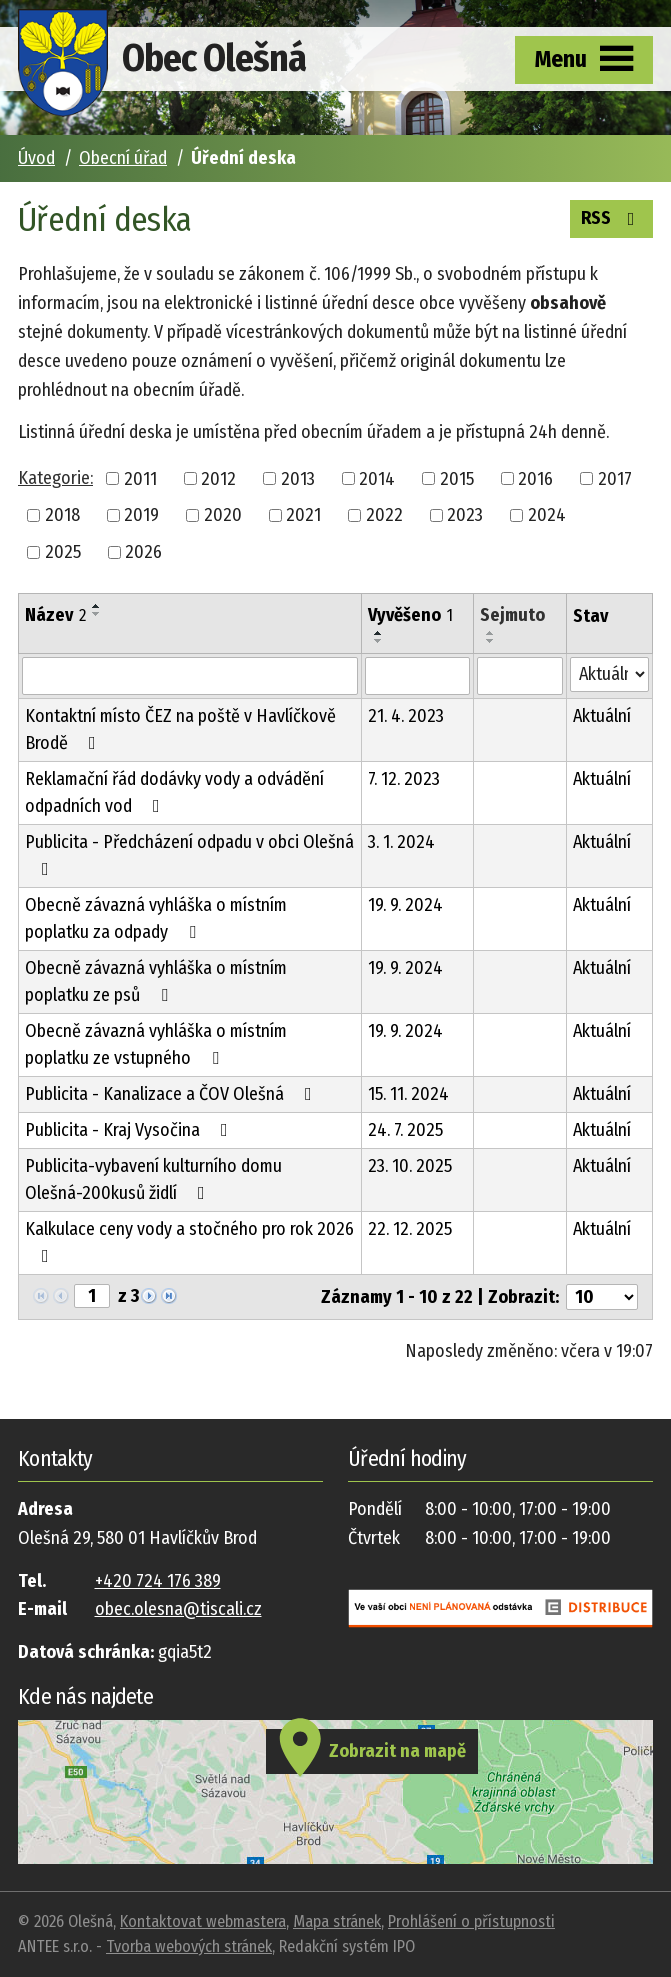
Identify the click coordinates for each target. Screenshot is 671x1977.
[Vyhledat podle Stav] (609, 674)
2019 (141, 515)
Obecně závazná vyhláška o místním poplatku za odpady (156, 918)
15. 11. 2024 (408, 1094)
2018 (62, 515)
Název (55, 615)
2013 (298, 478)
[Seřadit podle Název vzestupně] (97, 606)
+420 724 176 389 (158, 1581)
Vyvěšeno (410, 615)
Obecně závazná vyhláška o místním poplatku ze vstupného (156, 1044)
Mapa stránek (337, 1921)
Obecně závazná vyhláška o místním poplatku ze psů (156, 981)
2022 (384, 515)
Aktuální (602, 716)
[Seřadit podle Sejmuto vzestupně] (491, 633)
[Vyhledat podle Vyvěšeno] (417, 676)
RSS (612, 217)
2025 (63, 552)
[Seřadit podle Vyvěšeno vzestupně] (379, 633)
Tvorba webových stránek (189, 1946)
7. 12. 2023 (404, 779)
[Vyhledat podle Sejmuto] (519, 676)
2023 (465, 515)
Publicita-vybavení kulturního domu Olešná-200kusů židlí (153, 1179)
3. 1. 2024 (401, 842)
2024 (547, 515)
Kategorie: (55, 478)
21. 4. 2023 (406, 716)
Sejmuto (512, 615)
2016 (535, 478)
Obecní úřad (123, 158)
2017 (615, 478)
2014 (377, 478)
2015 (457, 478)
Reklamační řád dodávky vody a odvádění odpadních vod (174, 792)
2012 (218, 478)
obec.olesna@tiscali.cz (178, 1609)
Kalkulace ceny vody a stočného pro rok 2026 (189, 1241)
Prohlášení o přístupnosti (471, 1921)
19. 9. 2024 (405, 905)
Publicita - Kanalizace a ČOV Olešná (172, 1094)
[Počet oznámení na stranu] (602, 1297)
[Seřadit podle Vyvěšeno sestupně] (379, 641)
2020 (223, 515)
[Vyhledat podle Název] (190, 676)
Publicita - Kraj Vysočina (130, 1130)
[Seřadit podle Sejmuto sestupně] (491, 641)
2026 (143, 552)
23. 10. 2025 (410, 1166)
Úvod (36, 158)
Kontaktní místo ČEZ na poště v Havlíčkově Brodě (180, 729)
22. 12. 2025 (410, 1229)
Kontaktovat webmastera (203, 1921)
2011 (140, 478)
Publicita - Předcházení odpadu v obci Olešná (189, 854)
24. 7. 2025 (405, 1130)
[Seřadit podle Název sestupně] (97, 614)
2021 (303, 515)
